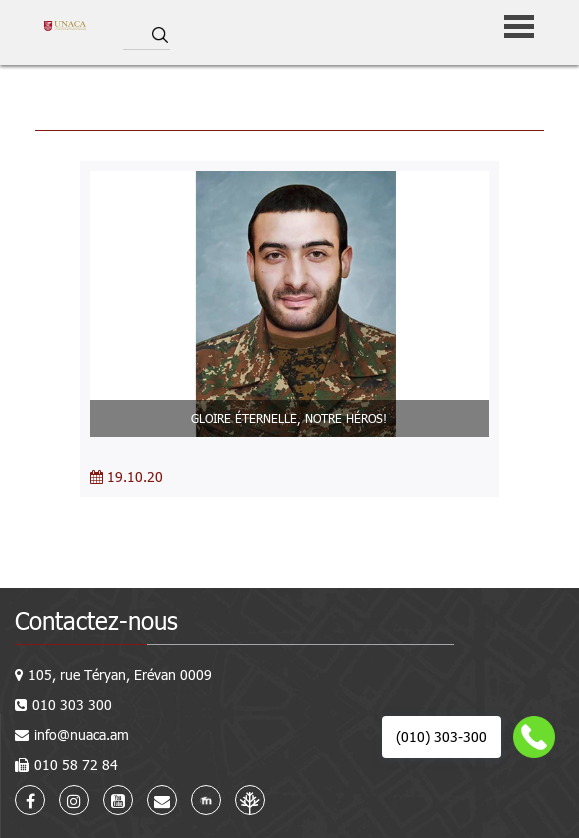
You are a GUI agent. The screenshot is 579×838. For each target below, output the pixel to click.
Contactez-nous (96, 620)
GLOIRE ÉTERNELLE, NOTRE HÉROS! (289, 418)
